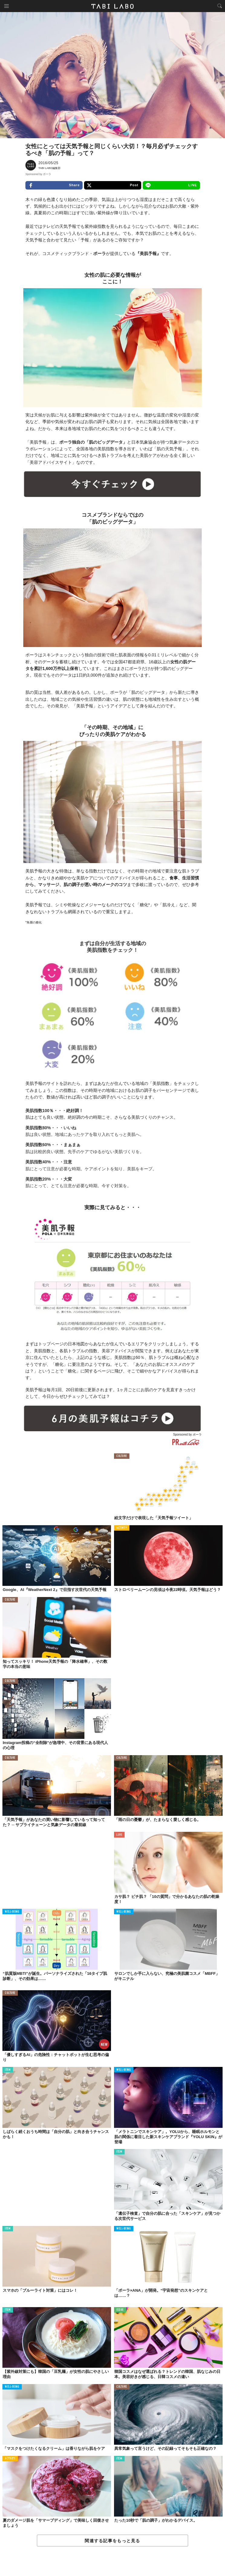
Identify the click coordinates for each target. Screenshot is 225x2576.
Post (113, 185)
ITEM (8, 2070)
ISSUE (120, 2310)
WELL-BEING (12, 1912)
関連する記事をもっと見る (112, 2540)
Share (54, 185)
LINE (171, 185)
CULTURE (121, 1456)
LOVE (119, 1835)
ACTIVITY (121, 1528)
